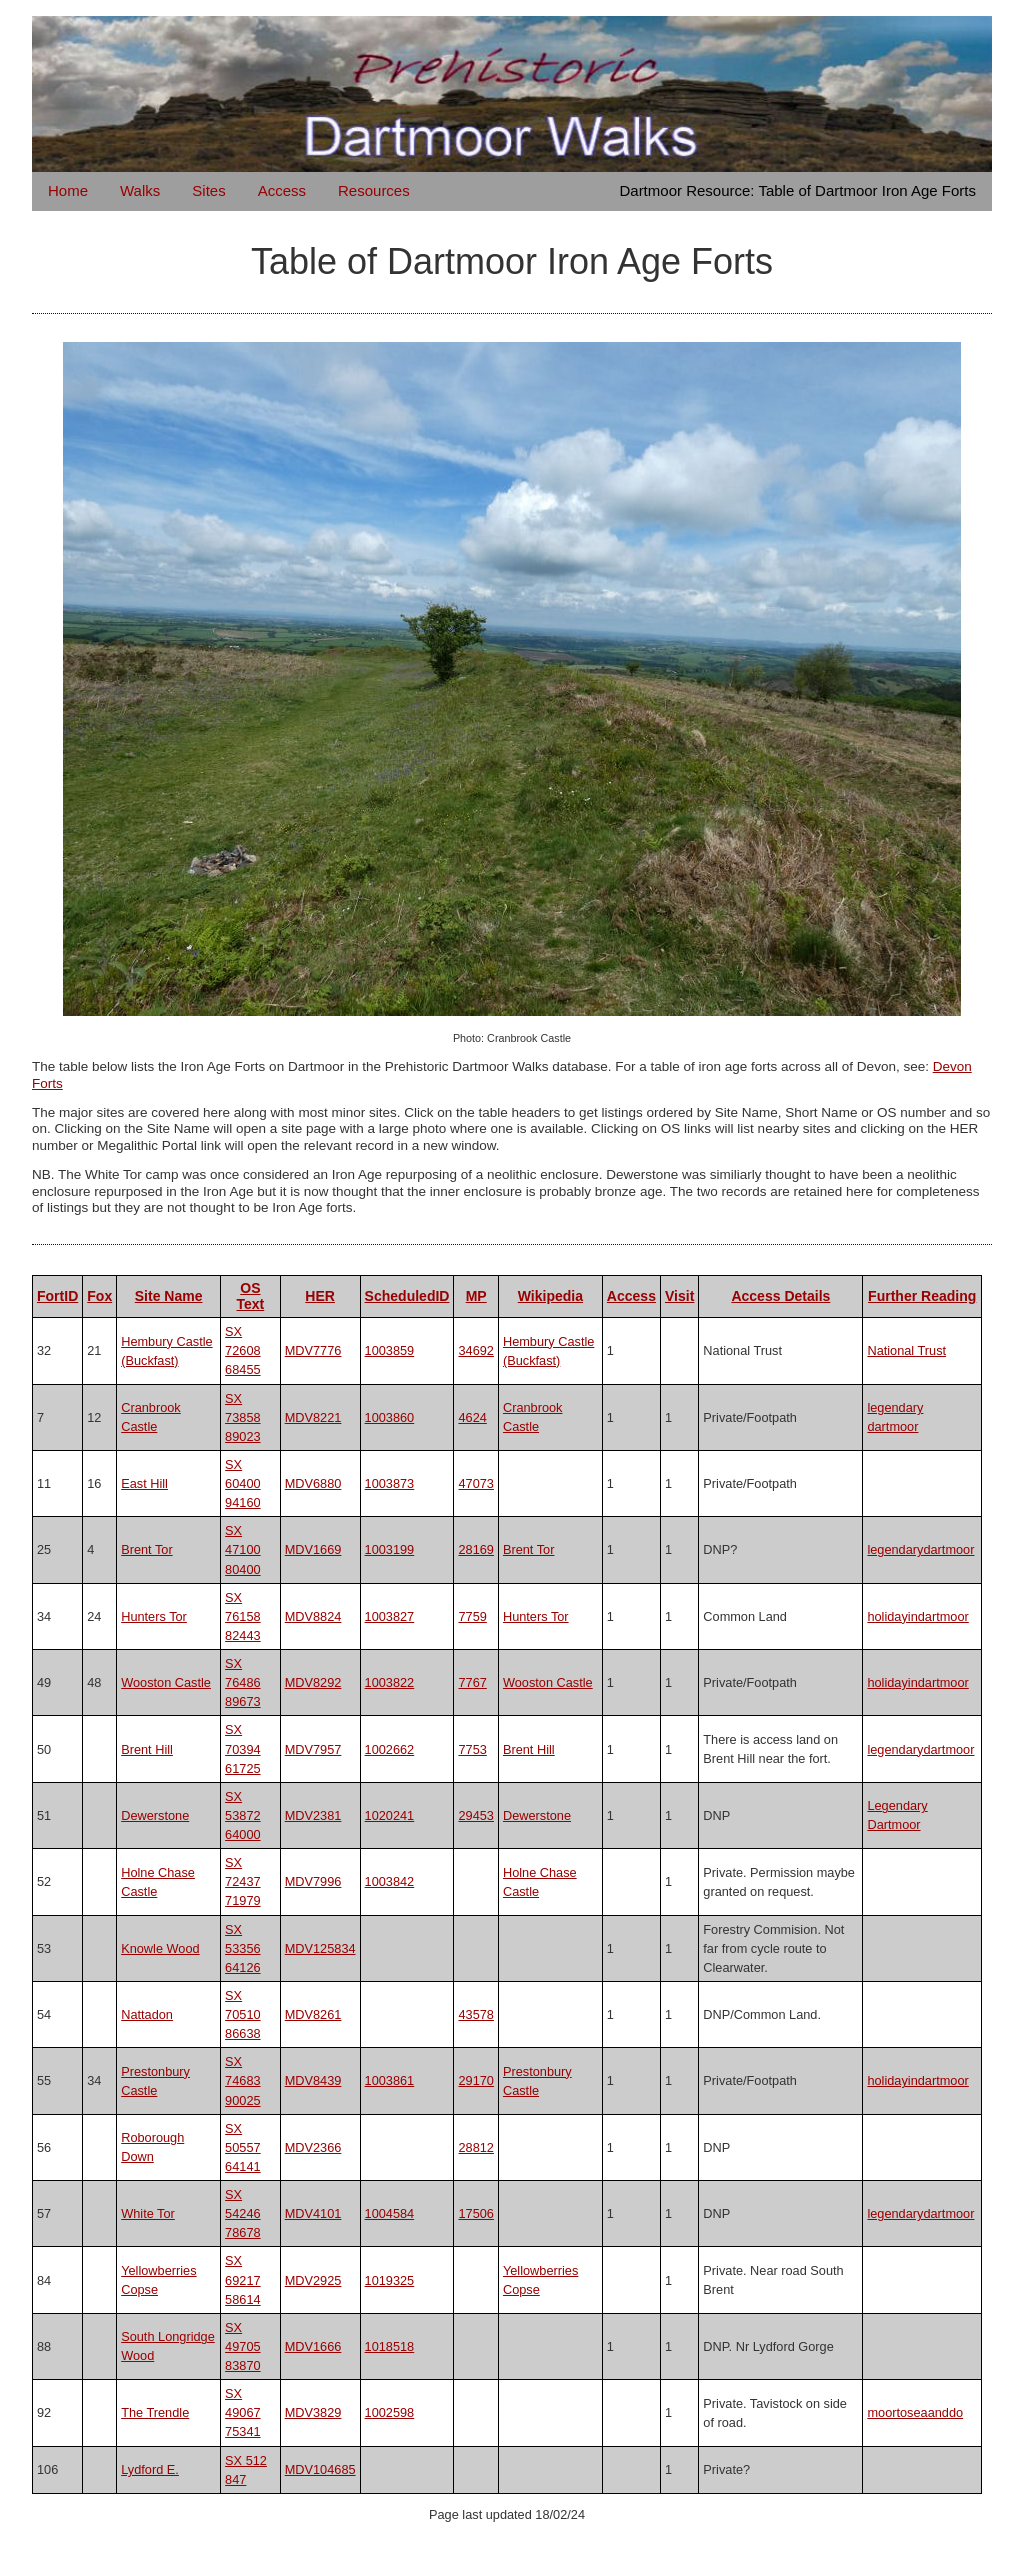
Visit (679, 1296)
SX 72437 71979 (242, 1881)
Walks (140, 190)
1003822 (390, 1682)
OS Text (251, 1296)
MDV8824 (313, 1616)
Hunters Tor (154, 1616)
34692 (475, 1350)
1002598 (390, 2412)
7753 (472, 1749)
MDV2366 (313, 2147)
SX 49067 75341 (242, 2412)
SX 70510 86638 (242, 2014)
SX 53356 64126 (242, 1948)
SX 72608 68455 (242, 1350)
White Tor (148, 2213)
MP (476, 1296)
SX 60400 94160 (242, 1483)
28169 (475, 1549)
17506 (475, 2213)
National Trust (906, 1350)
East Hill (144, 1483)
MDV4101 (313, 2213)
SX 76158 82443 (242, 1616)
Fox (99, 1296)
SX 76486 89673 (242, 1682)
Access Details (780, 1296)
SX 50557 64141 (242, 2147)
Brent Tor (147, 1549)
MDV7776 (313, 1350)
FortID (57, 1296)
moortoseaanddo (915, 2412)
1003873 (390, 1483)
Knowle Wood (160, 1948)
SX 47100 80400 (242, 1549)
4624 (472, 1417)
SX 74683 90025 (242, 2080)
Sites (208, 190)
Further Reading (922, 1296)
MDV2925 (313, 2280)
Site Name (169, 1296)
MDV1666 (313, 2346)
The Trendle (155, 2412)
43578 (475, 2014)
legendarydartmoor (920, 1549)
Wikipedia (550, 1296)
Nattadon (147, 2014)
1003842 (390, 1881)
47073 (475, 1483)
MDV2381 (313, 1815)
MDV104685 (320, 2469)
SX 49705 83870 (242, 2346)
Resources (374, 190)
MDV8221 (313, 1417)
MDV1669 (313, 1549)
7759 (472, 1616)
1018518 (390, 2346)
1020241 (390, 1815)
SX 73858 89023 (242, 1417)
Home (68, 190)
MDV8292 (313, 1682)
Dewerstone (155, 1815)
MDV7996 (313, 1881)
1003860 (390, 1417)
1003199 (390, 1549)
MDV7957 (313, 1749)
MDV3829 (313, 2412)
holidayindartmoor (917, 1616)
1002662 (390, 1749)
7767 (472, 1682)
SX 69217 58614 (242, 2279)
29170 (475, 2080)
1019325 (390, 2280)
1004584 (390, 2213)
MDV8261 (313, 2014)
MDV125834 (320, 1948)
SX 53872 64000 (242, 1815)
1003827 (390, 1616)
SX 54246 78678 (242, 2213)
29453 (475, 1815)
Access (282, 190)
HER (320, 1296)
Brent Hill (147, 1749)
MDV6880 (313, 1483)
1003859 (390, 1350)
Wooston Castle (166, 1682)
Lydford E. (150, 2469)
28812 (475, 2147)
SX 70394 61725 (242, 1748)
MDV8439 (313, 2080)
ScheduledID (407, 1296)
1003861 (390, 2080)
